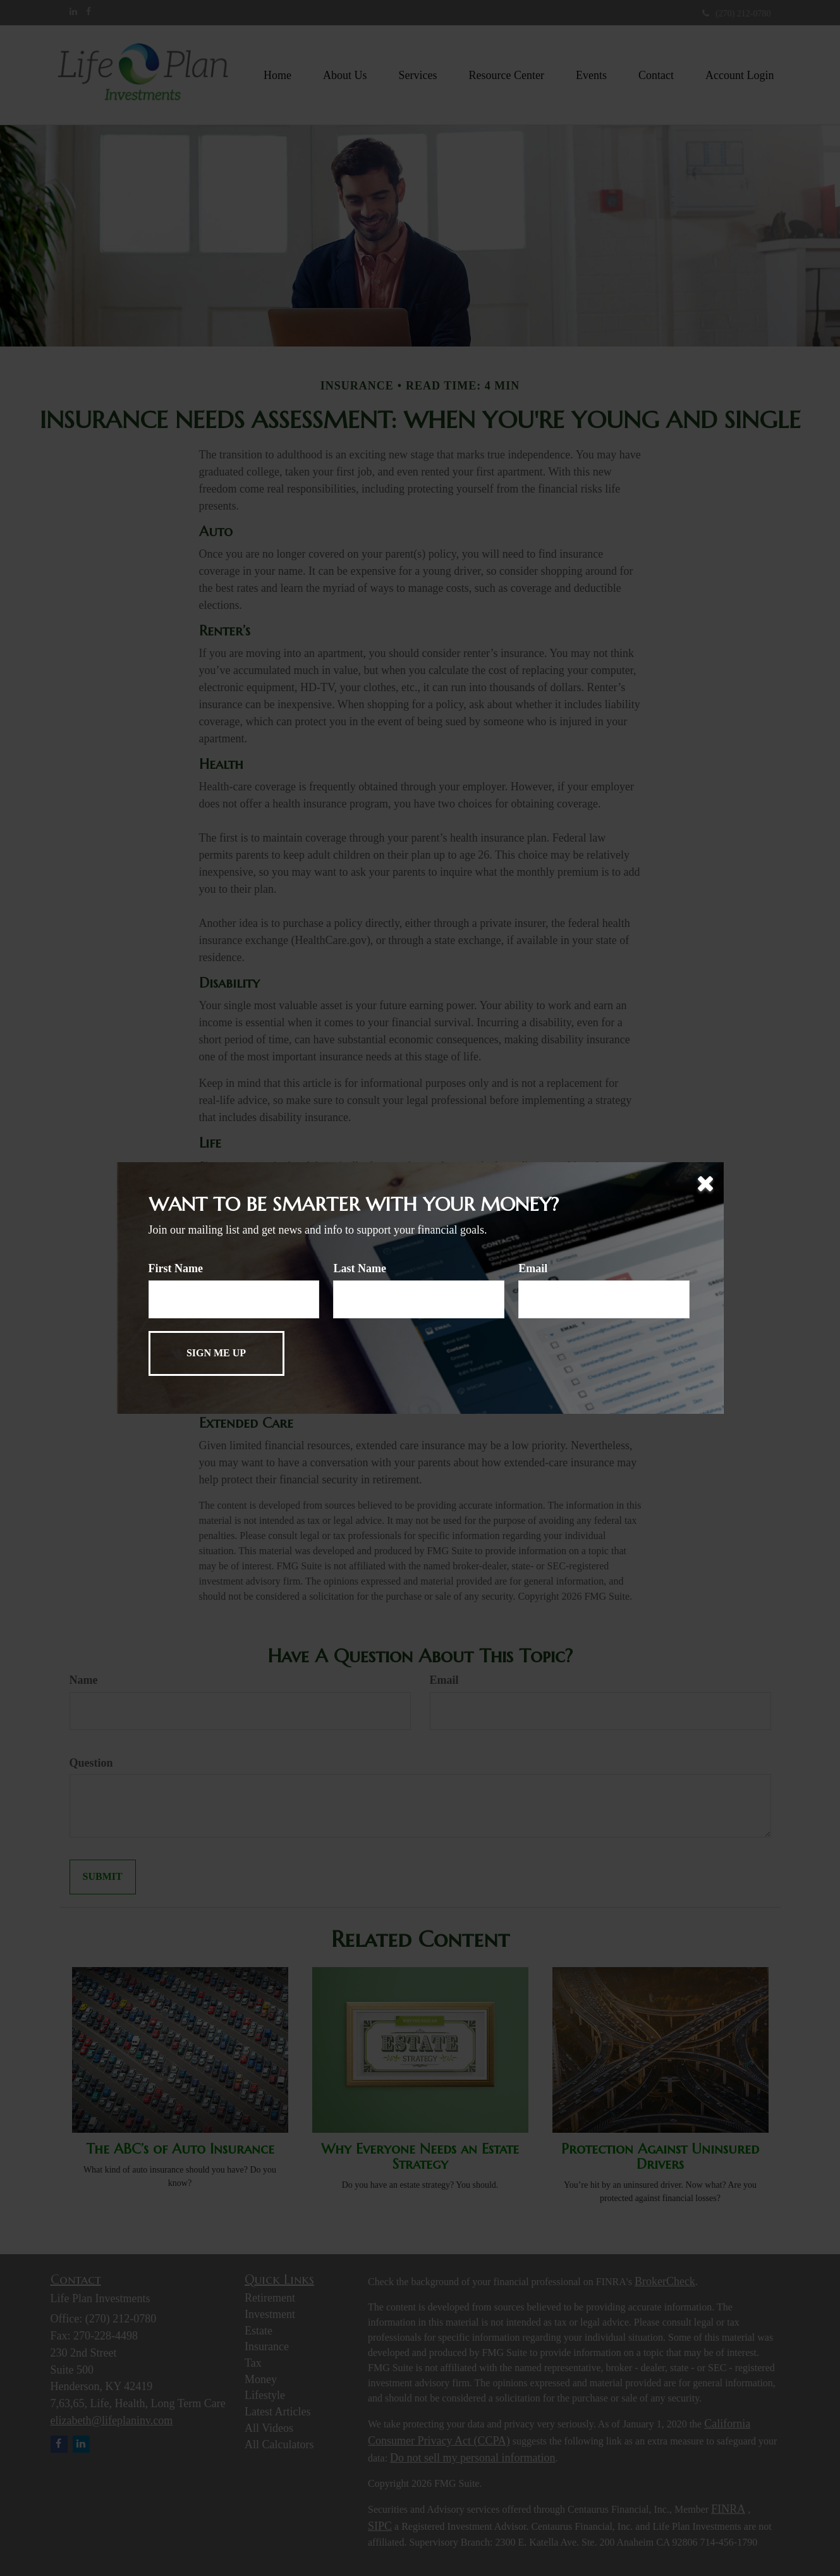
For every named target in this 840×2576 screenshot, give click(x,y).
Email (532, 1268)
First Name (176, 1268)
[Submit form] (216, 1353)
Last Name (359, 1268)
